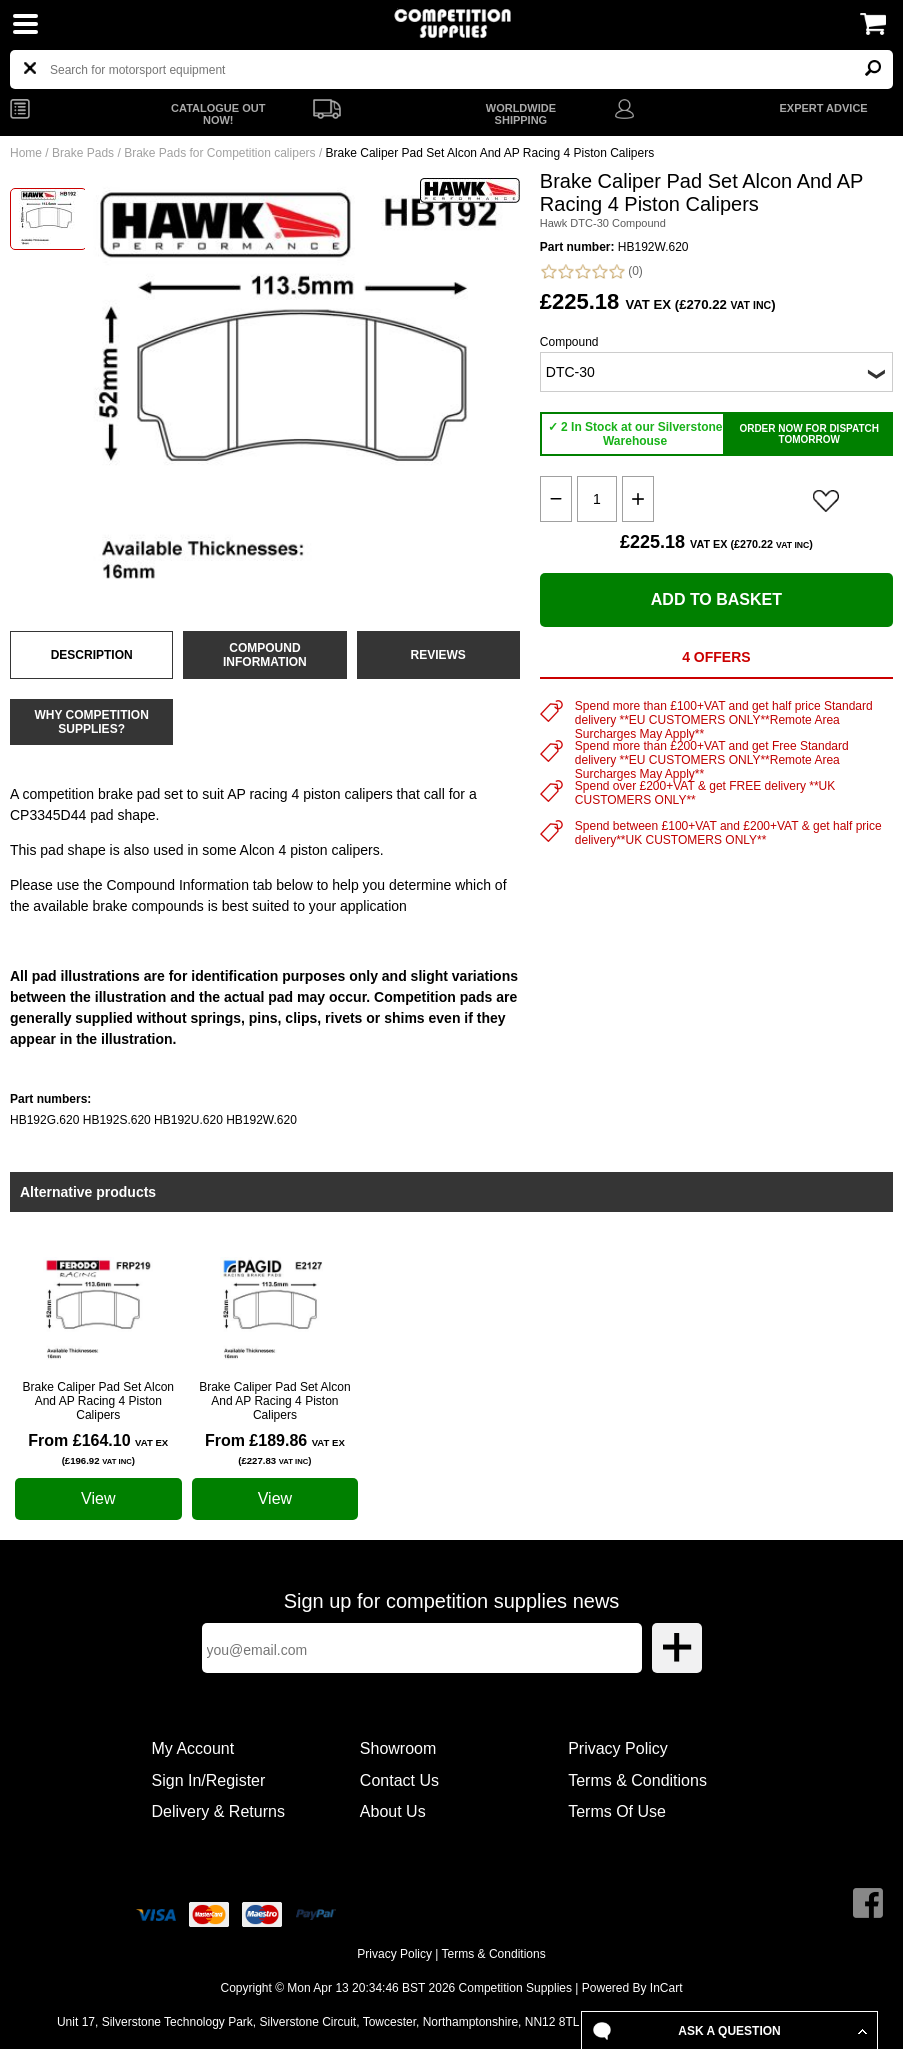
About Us (393, 1811)
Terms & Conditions (637, 1780)
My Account (193, 1748)
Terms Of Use (617, 1811)
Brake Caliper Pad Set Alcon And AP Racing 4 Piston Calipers (98, 1401)
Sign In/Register (209, 1780)
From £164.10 (98, 1449)
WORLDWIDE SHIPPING (521, 114)
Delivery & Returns (218, 1811)
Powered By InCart (632, 1988)
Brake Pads (83, 153)
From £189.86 (275, 1449)
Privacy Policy (618, 1748)
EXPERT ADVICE (823, 108)
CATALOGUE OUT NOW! (218, 114)
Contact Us (399, 1780)
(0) (591, 271)
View (98, 1498)
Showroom (398, 1748)
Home (26, 153)
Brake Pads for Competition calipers (219, 153)
